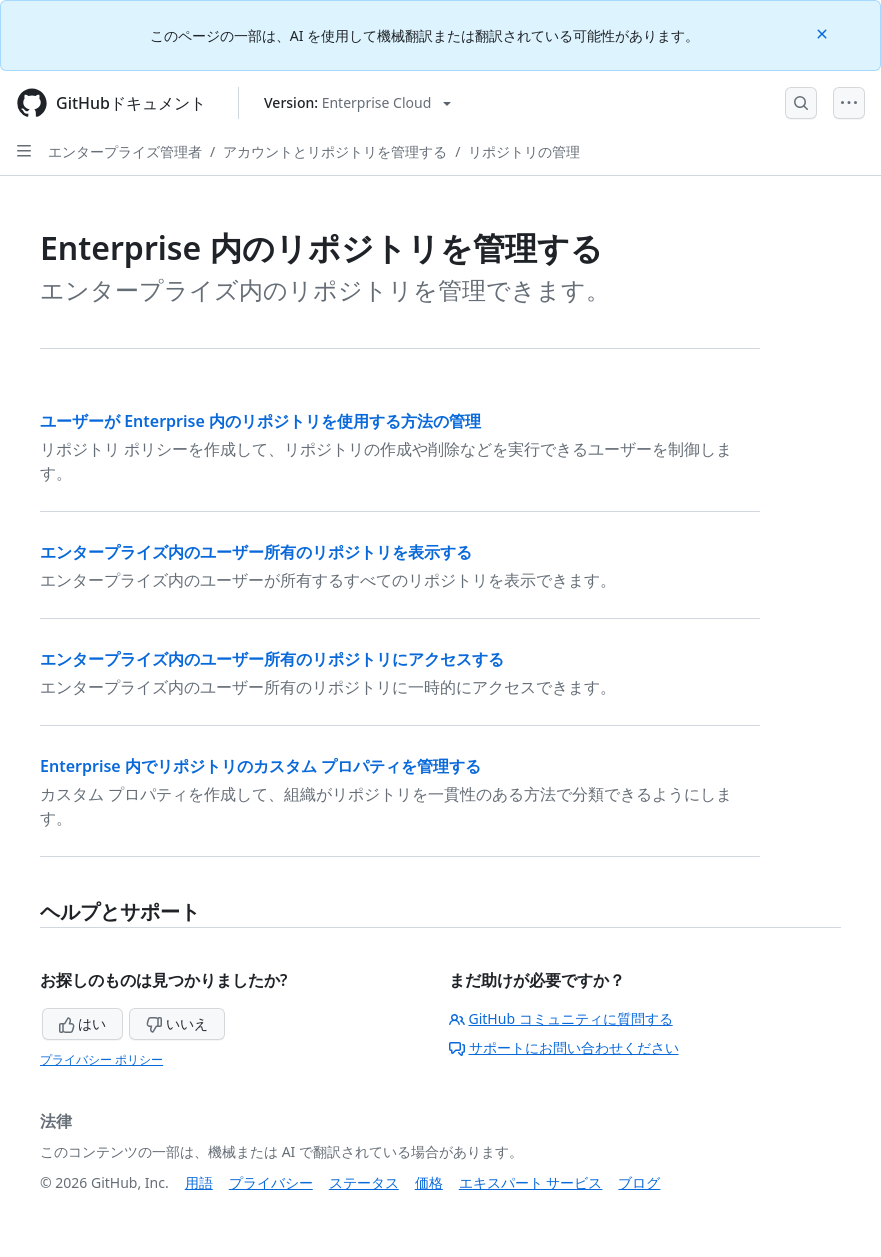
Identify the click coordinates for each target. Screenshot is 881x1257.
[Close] (824, 32)
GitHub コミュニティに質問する (561, 1018)
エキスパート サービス (531, 1182)
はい (83, 1023)
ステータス (364, 1182)
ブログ (639, 1182)
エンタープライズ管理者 (125, 151)
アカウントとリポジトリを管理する (335, 151)
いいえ (177, 1023)
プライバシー (271, 1182)
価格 (429, 1182)
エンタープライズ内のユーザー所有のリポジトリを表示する (256, 552)
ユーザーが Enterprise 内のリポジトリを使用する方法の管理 (260, 421)
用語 (199, 1182)
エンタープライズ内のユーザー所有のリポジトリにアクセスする (272, 659)
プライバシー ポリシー (101, 1059)
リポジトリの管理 (524, 151)
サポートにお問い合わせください (564, 1047)
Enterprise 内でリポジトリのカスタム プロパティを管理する (260, 766)
